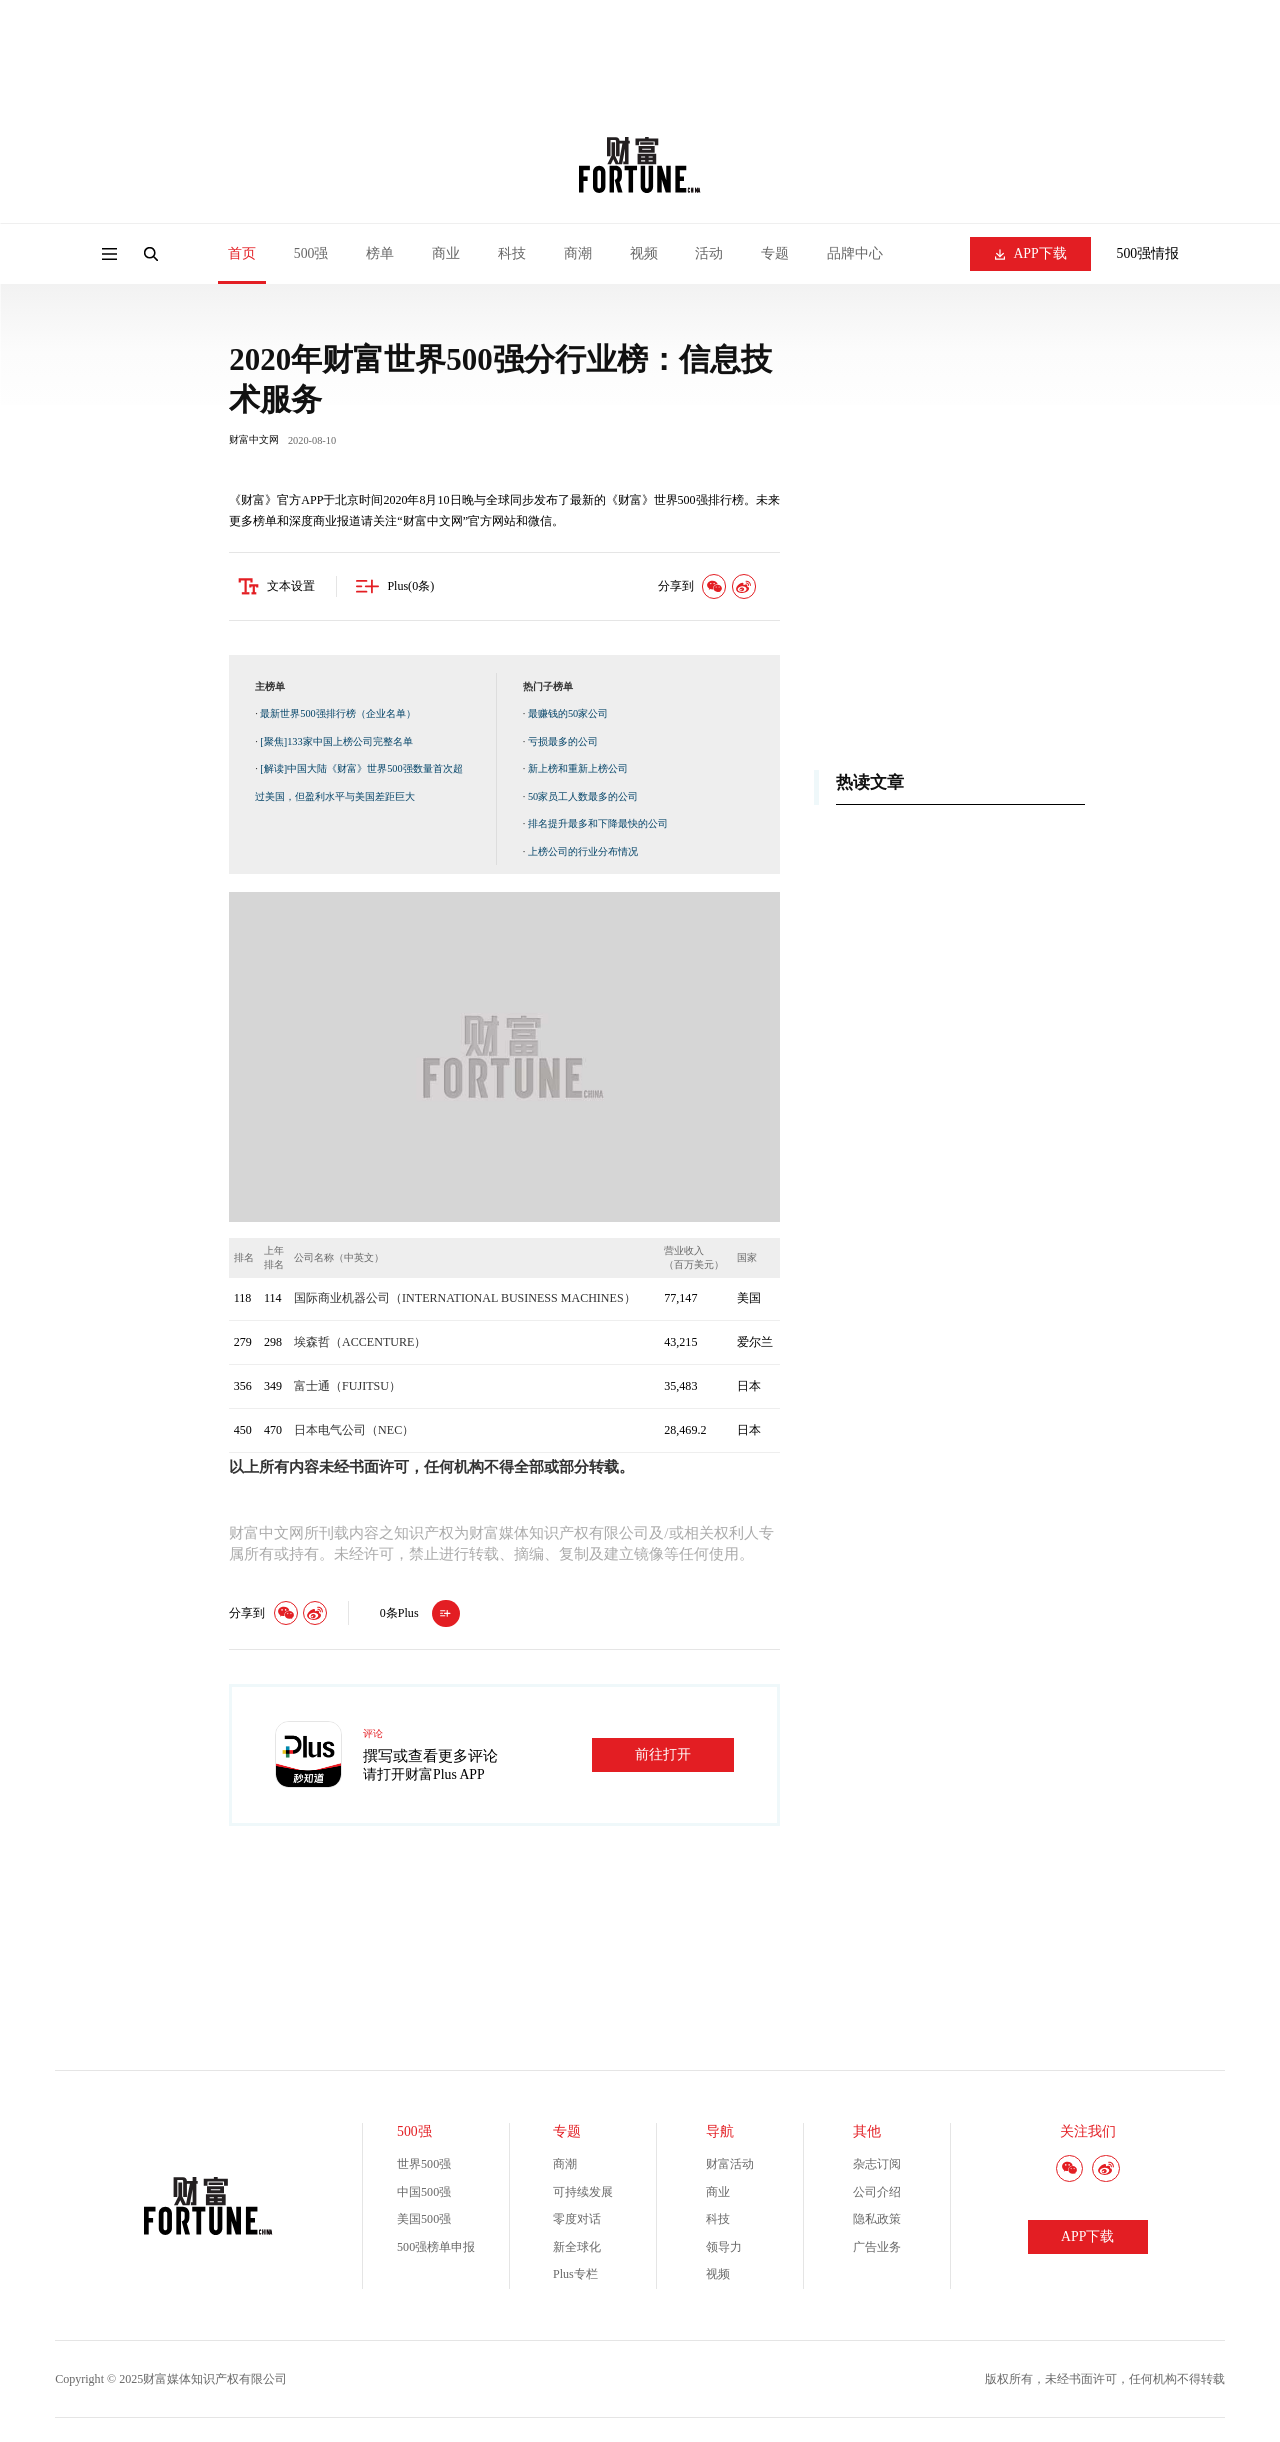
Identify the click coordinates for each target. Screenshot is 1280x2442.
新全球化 (577, 2250)
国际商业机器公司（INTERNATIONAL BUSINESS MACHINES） (464, 1302)
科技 (512, 253)
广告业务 (877, 2250)
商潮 (578, 253)
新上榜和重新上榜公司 (578, 771)
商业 (446, 253)
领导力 (724, 2250)
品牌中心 (855, 253)
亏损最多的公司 (563, 744)
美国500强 (424, 2222)
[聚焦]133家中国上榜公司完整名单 (336, 744)
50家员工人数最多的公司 (583, 799)
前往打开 (663, 1757)
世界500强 (424, 2167)
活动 (709, 253)
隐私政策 (877, 2222)
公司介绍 (877, 2195)
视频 (644, 253)
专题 (775, 253)
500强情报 (1148, 253)
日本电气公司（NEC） (354, 1433)
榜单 (380, 253)
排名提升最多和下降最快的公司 (598, 826)
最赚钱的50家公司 (568, 716)
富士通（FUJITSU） (347, 1389)
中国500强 (424, 2195)
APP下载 (1031, 253)
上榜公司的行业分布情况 (583, 854)
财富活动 (730, 2167)
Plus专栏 (575, 2277)
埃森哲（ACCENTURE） (360, 1345)
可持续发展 (583, 2195)
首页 (242, 253)
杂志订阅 (877, 2167)
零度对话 (577, 2222)
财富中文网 (254, 442)
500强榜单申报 (436, 2250)
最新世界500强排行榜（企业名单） (337, 716)
